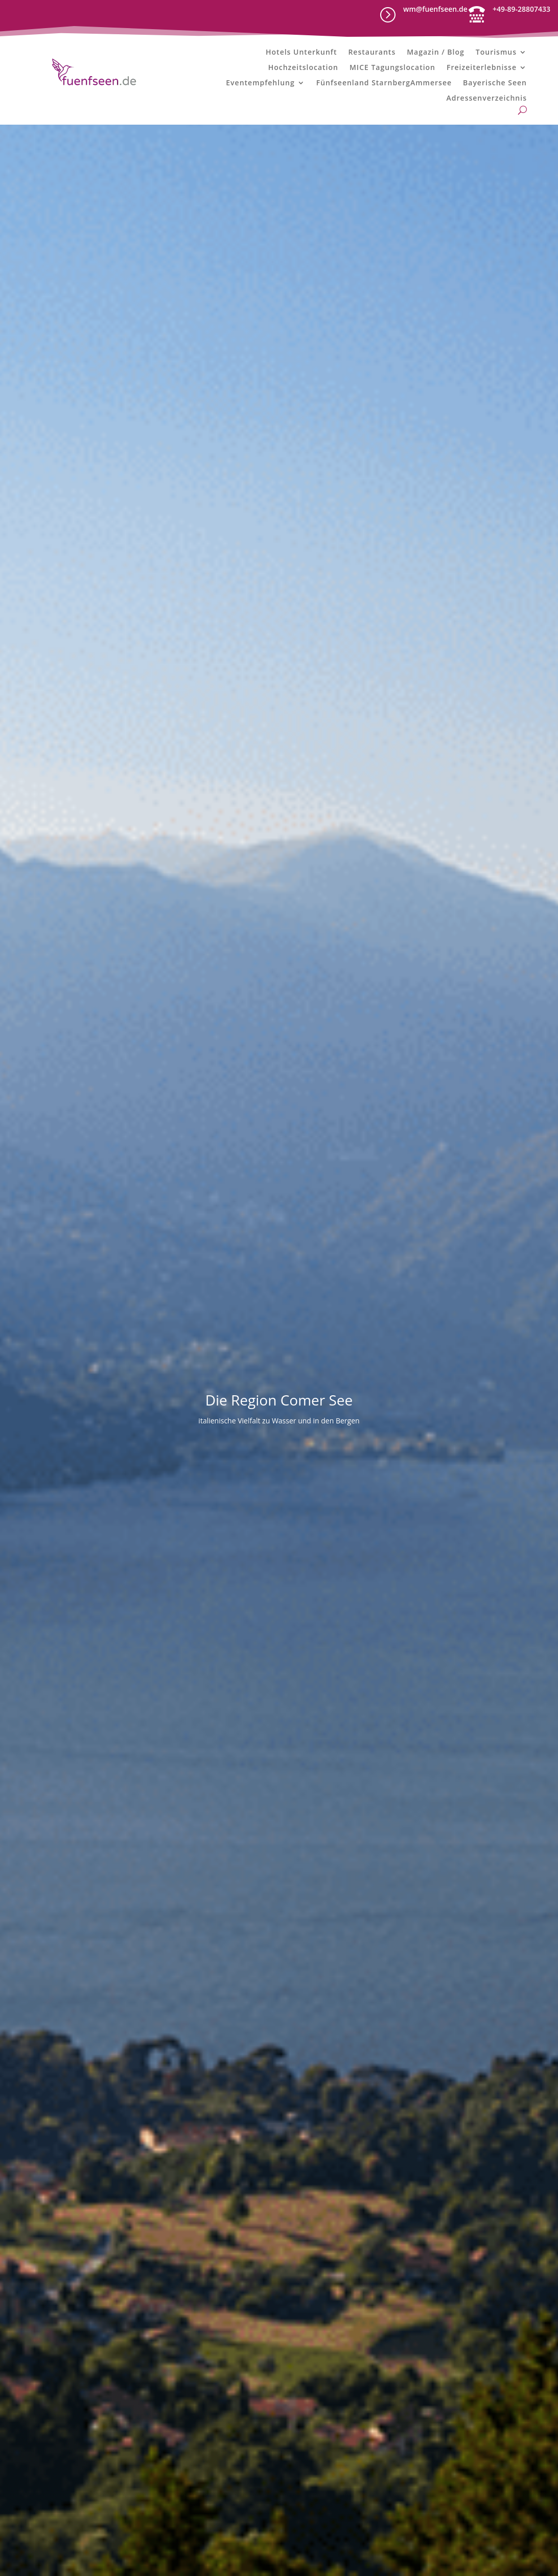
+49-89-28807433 (521, 9)
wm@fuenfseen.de (435, 9)
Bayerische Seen (495, 83)
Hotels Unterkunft (301, 53)
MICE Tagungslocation (392, 68)
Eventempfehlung (260, 83)
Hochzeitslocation (303, 68)
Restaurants (372, 53)
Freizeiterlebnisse (482, 68)
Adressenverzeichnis (487, 99)
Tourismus (496, 53)
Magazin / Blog (435, 53)
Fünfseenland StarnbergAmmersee (384, 83)
